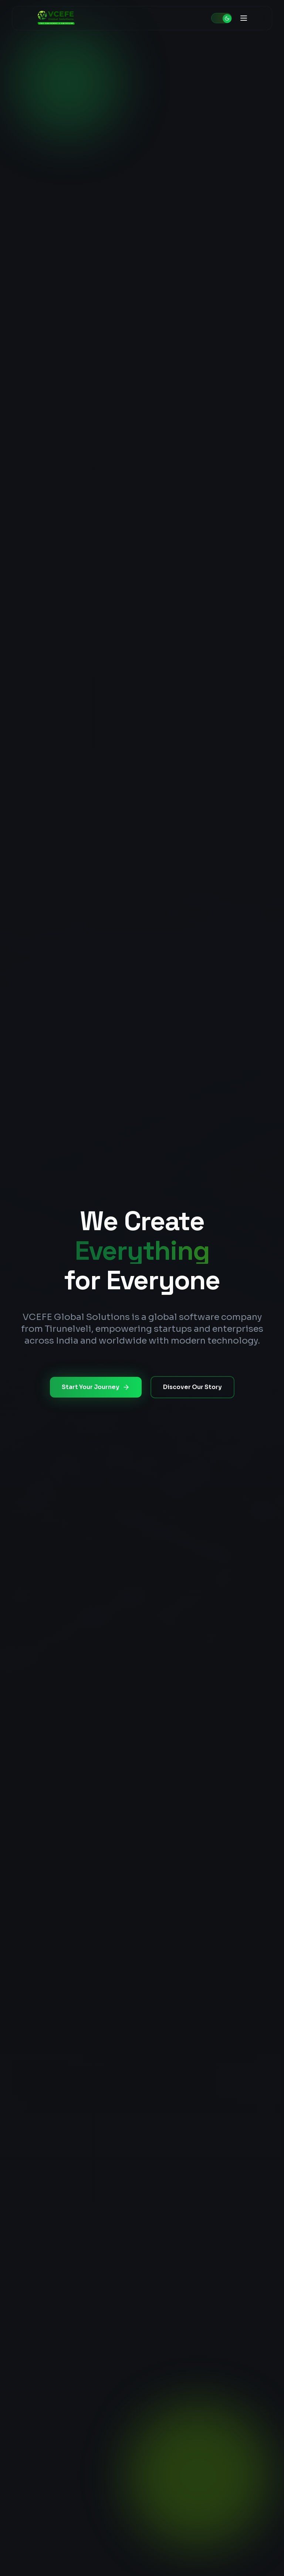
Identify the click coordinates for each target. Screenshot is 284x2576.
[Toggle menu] (243, 18)
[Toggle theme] (221, 18)
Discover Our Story (192, 1387)
